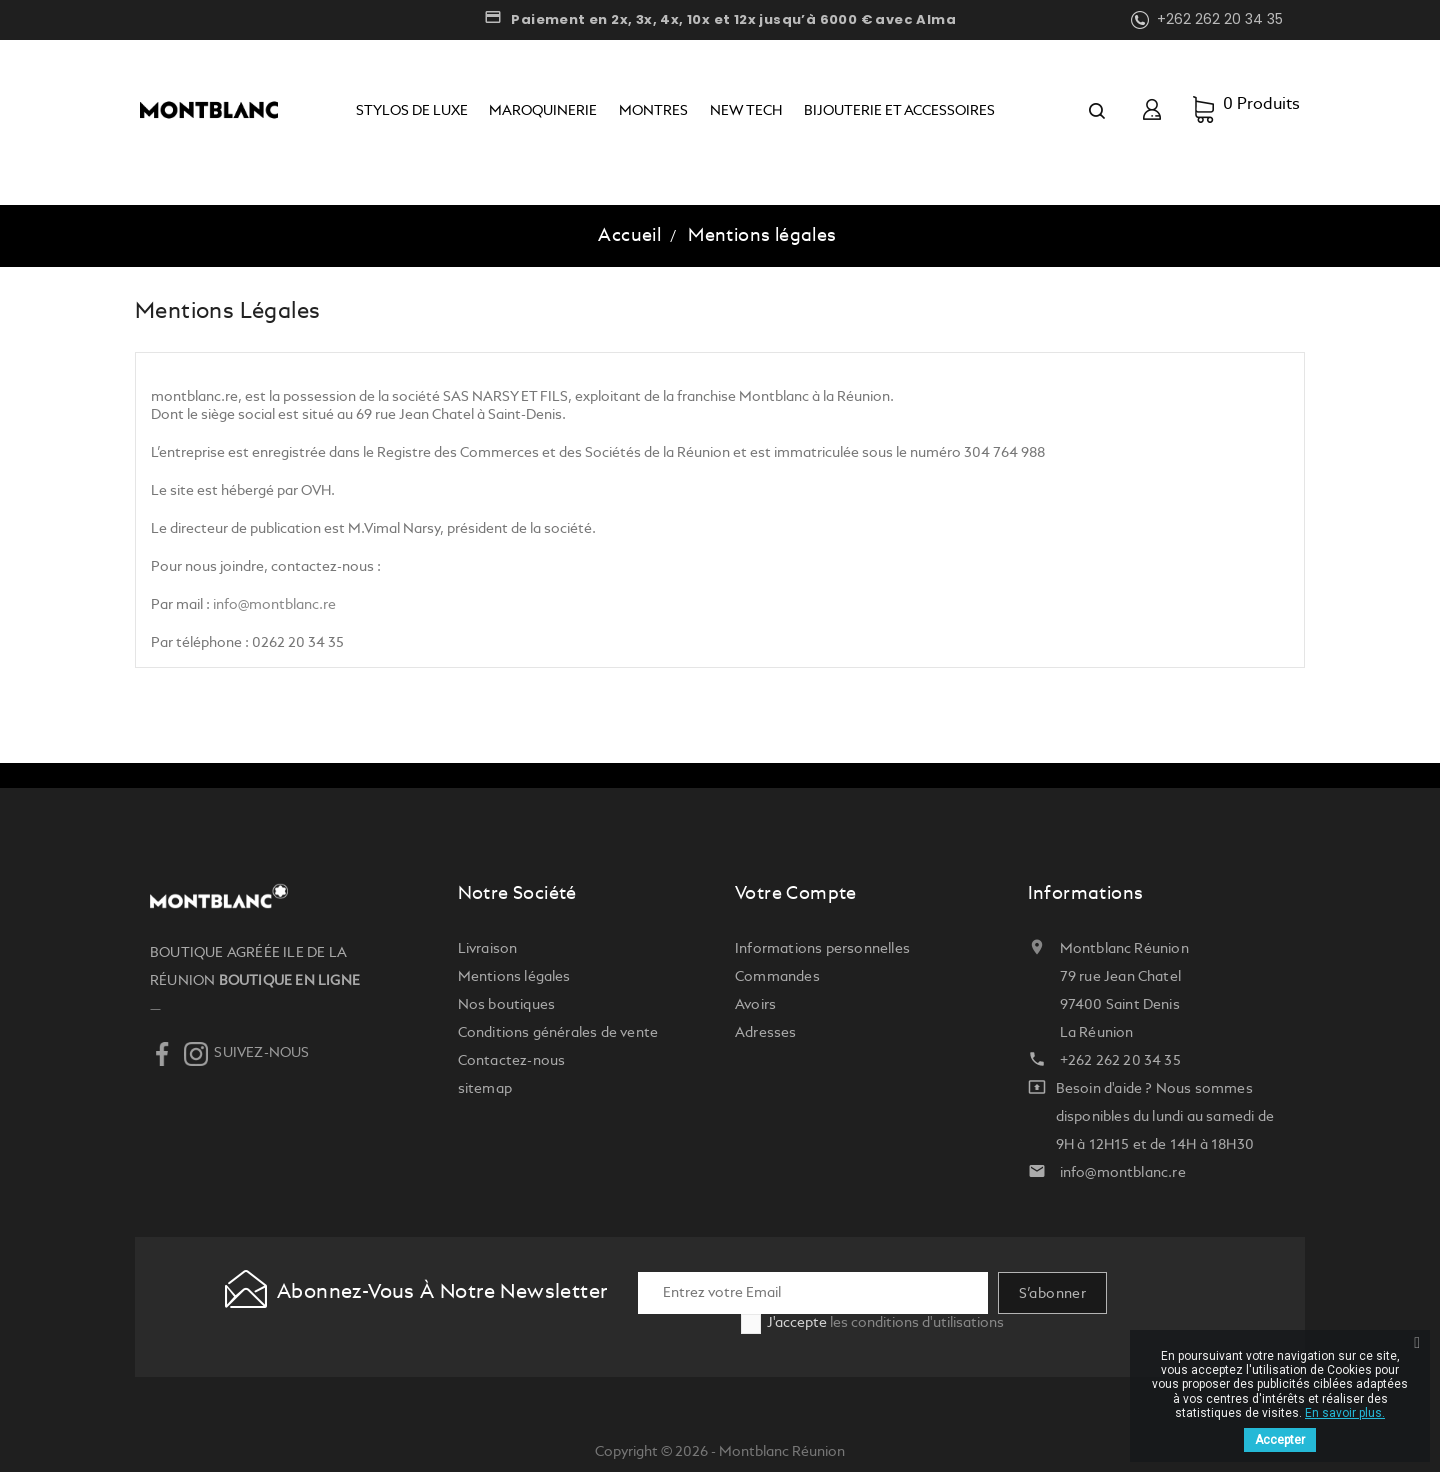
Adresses (766, 1033)
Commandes (777, 977)
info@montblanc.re (274, 605)
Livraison (488, 949)
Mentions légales (514, 977)
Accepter (1280, 1440)
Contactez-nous (512, 1061)
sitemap (485, 1089)
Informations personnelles (822, 949)
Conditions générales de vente (558, 1033)
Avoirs (755, 1005)
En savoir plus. (1345, 1413)
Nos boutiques (507, 1005)
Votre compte (796, 894)
